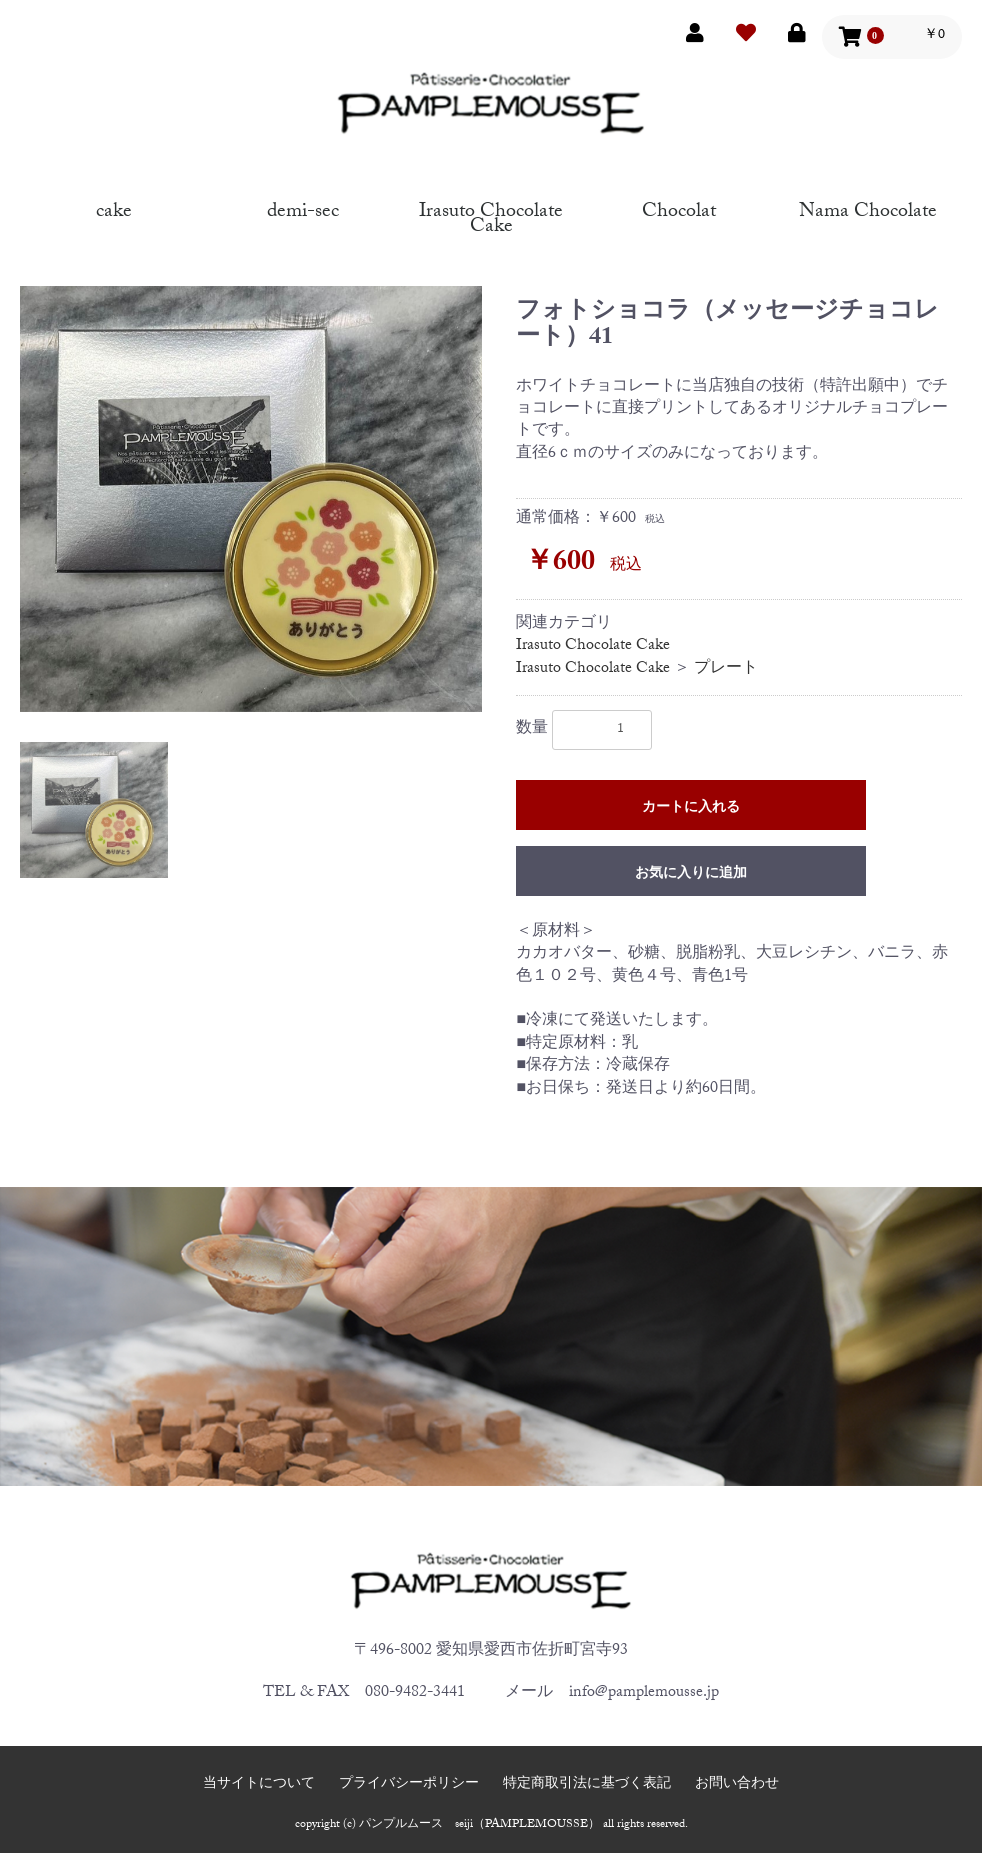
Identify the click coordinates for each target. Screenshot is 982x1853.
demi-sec (303, 208)
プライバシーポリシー (409, 1786)
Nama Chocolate (868, 208)
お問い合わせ (737, 1786)
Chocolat (679, 208)
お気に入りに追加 (691, 875)
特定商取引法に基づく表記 (587, 1786)
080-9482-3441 (415, 1693)
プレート (726, 669)
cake (114, 208)
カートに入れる (691, 809)
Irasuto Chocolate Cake (491, 216)
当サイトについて (259, 1786)
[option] (251, 499)
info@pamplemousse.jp (644, 1693)
